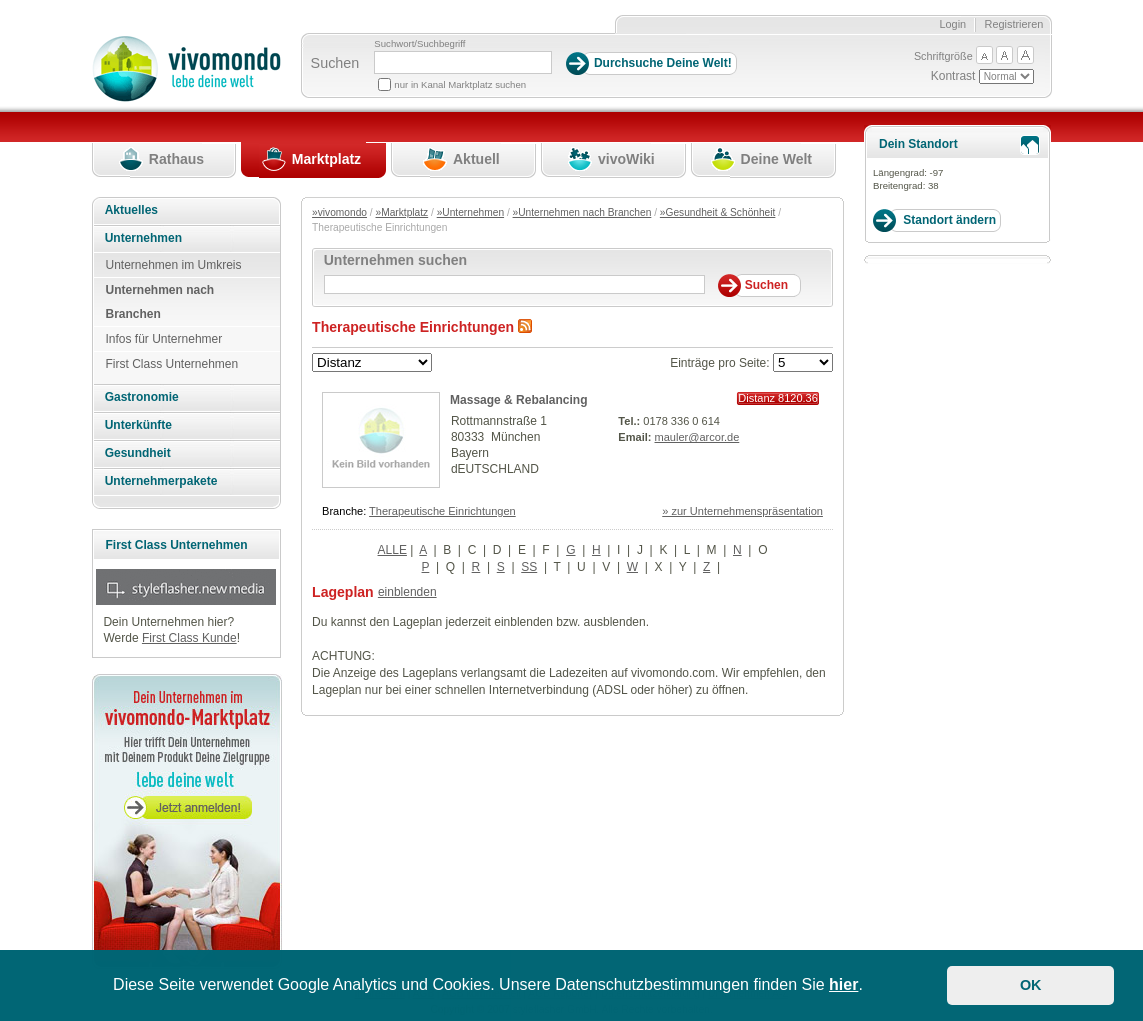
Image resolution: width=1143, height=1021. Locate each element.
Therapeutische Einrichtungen (442, 511)
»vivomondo (339, 212)
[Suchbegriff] (463, 62)
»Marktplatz (402, 212)
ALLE (392, 550)
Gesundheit (138, 453)
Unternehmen (143, 238)
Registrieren (1014, 24)
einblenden (407, 592)
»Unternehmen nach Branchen (582, 212)
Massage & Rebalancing (518, 400)
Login (952, 24)
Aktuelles (131, 210)
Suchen (335, 63)
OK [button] (1031, 985)
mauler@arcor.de (697, 437)
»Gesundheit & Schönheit (718, 212)
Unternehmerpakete (161, 481)
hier (843, 984)
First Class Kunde (189, 638)
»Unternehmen (470, 212)
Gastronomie (142, 397)
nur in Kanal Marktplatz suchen (460, 84)
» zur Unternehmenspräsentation (742, 511)
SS (529, 567)
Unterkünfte (138, 425)
